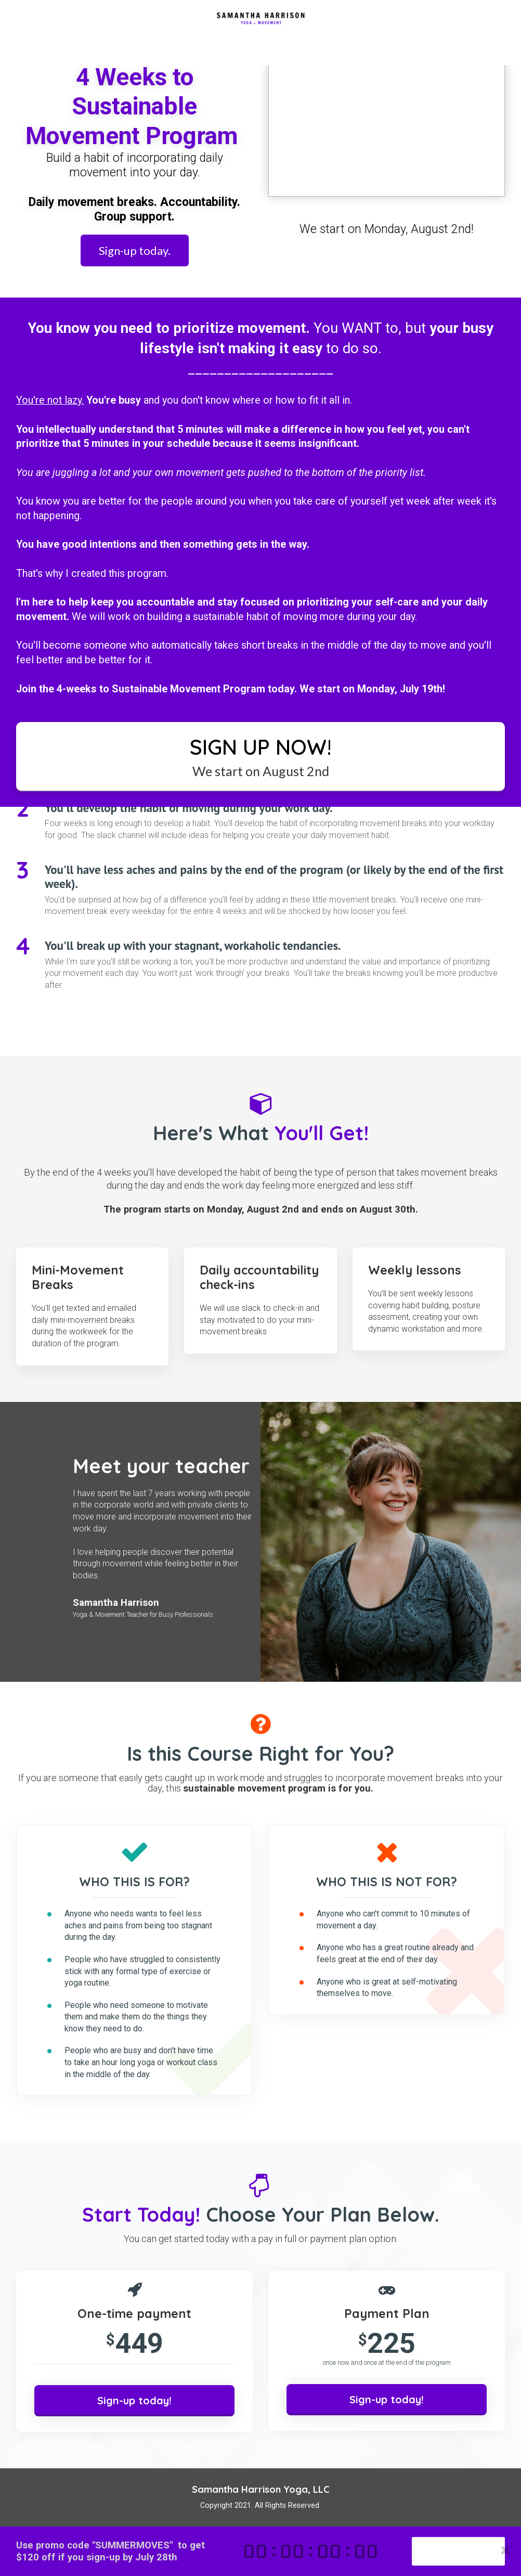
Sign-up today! (458, 2551)
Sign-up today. (135, 250)
